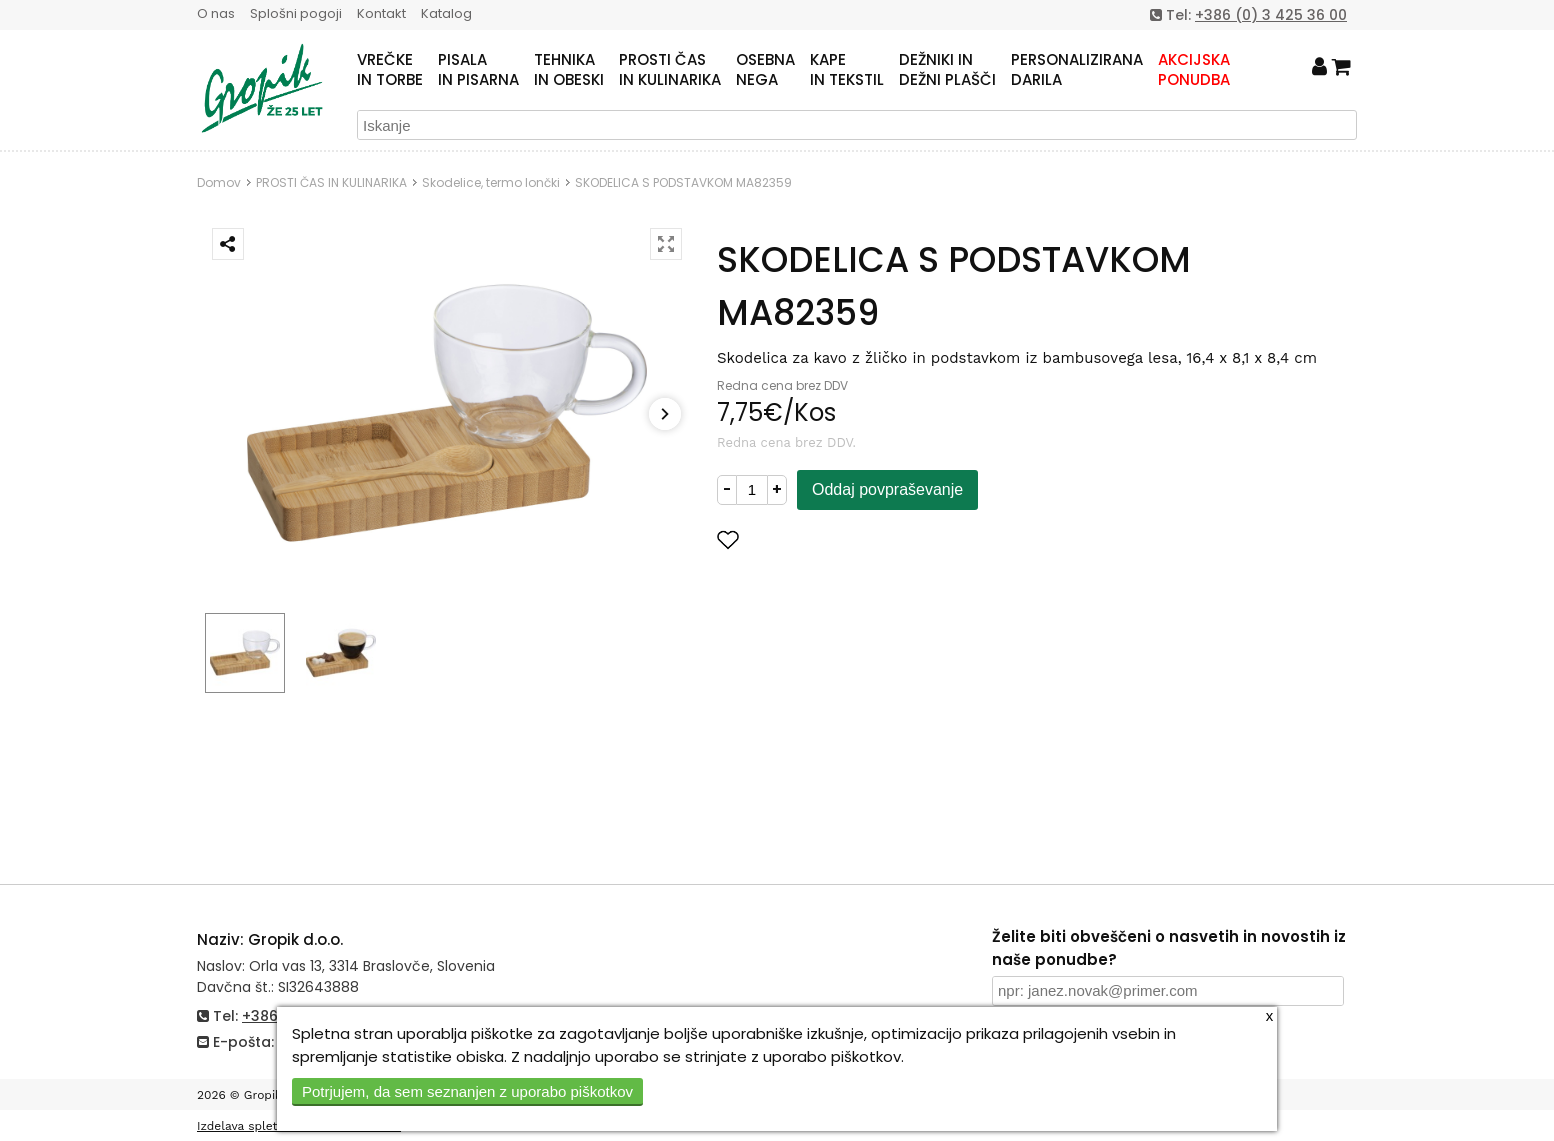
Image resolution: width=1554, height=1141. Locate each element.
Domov (219, 182)
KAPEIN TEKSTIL (847, 70)
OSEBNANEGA (765, 70)
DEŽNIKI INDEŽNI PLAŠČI (947, 70)
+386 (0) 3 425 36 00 (1271, 15)
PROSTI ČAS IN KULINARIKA (331, 182)
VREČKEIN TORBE (390, 70)
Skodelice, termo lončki (491, 182)
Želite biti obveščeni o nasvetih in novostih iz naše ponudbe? (1169, 948)
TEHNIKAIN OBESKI (569, 70)
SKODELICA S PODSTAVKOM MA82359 (683, 182)
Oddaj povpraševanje (887, 489)
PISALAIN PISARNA (478, 70)
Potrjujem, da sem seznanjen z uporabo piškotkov (467, 1091)
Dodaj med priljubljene (826, 539)
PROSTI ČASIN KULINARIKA (670, 70)
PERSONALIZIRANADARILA (1077, 70)
